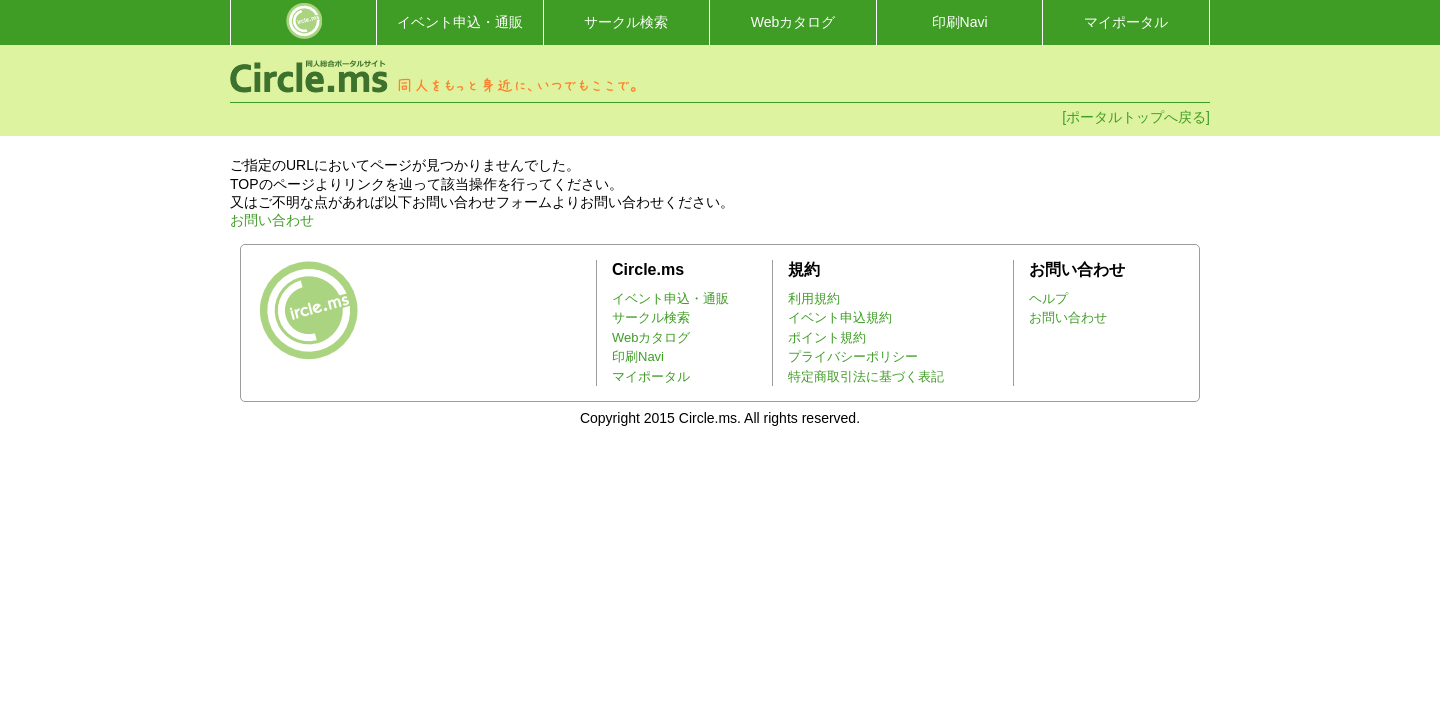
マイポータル (1126, 22)
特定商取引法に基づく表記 (866, 376)
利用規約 (814, 298)
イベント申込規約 (840, 317)
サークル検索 (626, 22)
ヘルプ (1048, 298)
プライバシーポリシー (853, 356)
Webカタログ (793, 22)
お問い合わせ (272, 220)
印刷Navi (960, 22)
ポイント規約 (827, 337)
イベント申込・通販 (460, 22)
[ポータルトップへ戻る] (1136, 117)
